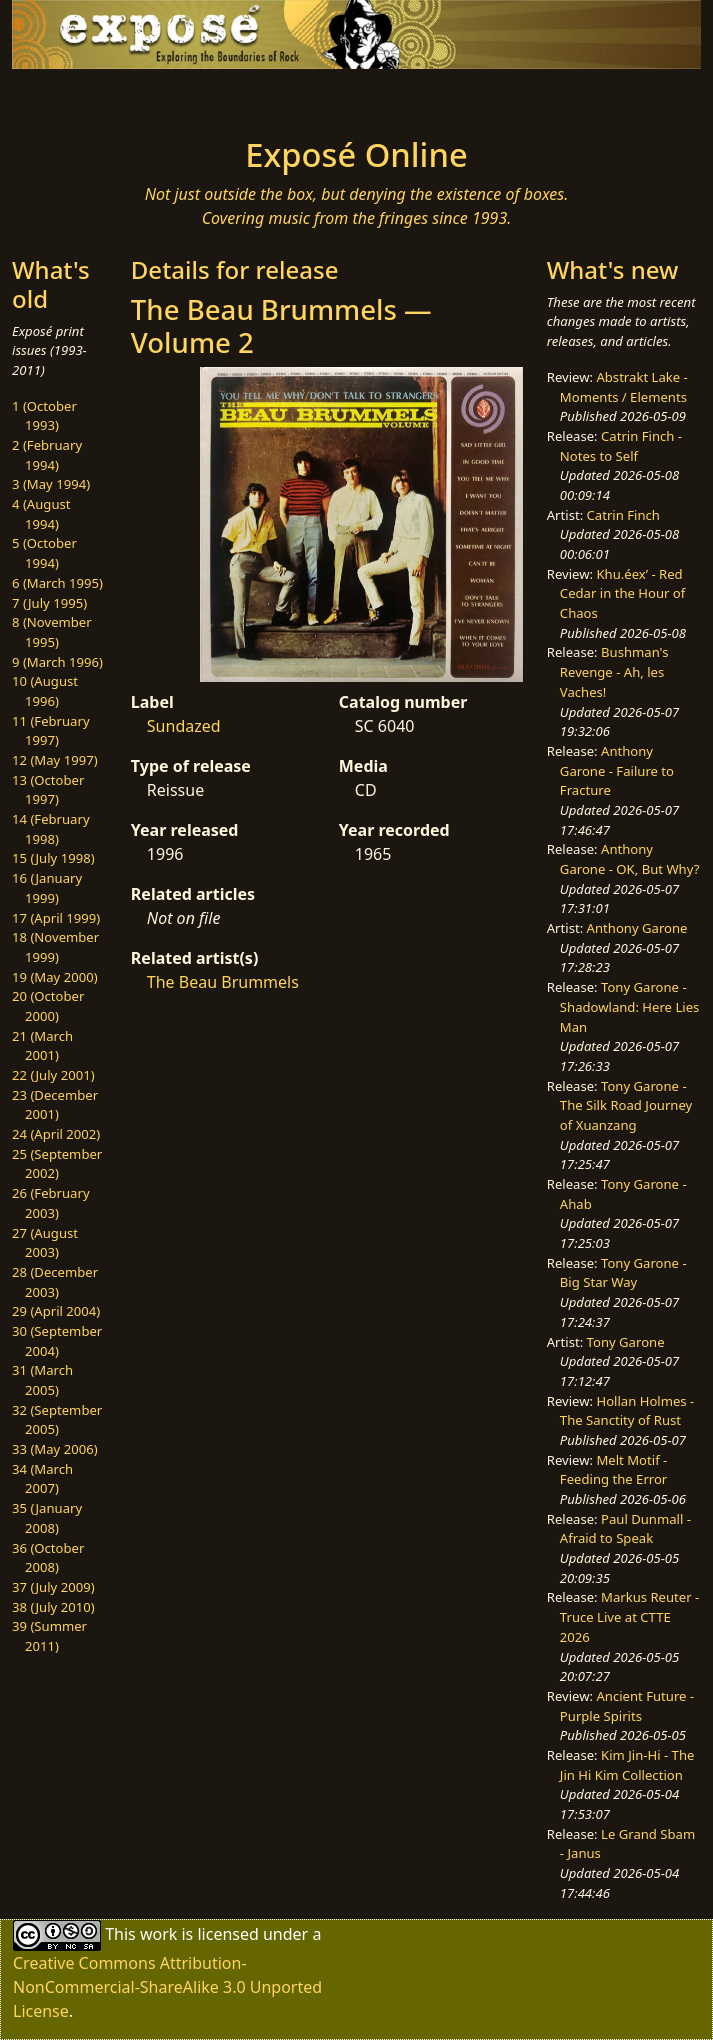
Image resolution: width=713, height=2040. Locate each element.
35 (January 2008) (47, 1518)
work (158, 1934)
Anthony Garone (637, 928)
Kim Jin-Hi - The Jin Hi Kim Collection (627, 1765)
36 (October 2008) (48, 1558)
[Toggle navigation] (139, 97)
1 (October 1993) (44, 416)
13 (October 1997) (48, 790)
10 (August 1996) (45, 691)
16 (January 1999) (47, 888)
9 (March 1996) (57, 662)
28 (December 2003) (55, 1282)
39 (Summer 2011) (49, 1636)
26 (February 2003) (51, 1203)
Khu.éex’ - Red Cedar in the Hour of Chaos (622, 593)
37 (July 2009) (53, 1587)
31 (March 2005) (42, 1380)
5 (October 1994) (44, 553)
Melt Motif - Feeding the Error (613, 1470)
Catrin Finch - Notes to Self (621, 446)
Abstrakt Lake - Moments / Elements (624, 387)
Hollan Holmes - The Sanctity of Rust (627, 1411)
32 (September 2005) (57, 1420)
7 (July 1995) (49, 603)
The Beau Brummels (223, 982)
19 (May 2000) (55, 977)
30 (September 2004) (57, 1341)
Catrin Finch (623, 515)
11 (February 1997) (51, 731)
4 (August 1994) (41, 514)
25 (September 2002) (57, 1164)
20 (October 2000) (48, 1006)
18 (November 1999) (55, 947)
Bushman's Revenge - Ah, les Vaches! (614, 671)
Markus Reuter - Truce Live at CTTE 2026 (629, 1616)
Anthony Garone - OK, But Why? (630, 859)
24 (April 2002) (56, 1134)
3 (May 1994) (51, 484)
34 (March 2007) (42, 1479)
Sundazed (184, 726)
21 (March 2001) (42, 1046)
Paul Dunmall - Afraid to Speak (625, 1529)
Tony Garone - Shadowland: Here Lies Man (630, 1006)
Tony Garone (626, 1342)
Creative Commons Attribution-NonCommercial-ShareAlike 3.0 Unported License (167, 1987)
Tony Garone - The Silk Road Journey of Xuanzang (626, 1105)
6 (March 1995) (57, 583)
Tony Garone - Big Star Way (623, 1273)
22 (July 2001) (53, 1075)
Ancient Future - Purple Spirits (627, 1706)
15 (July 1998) (53, 858)
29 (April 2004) (56, 1311)
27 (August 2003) (45, 1243)
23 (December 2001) (55, 1105)
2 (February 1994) (47, 455)
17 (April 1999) (56, 918)
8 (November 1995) (52, 632)
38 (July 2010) (53, 1607)
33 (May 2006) (55, 1449)
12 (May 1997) (55, 760)
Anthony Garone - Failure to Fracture (617, 770)
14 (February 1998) (51, 829)
